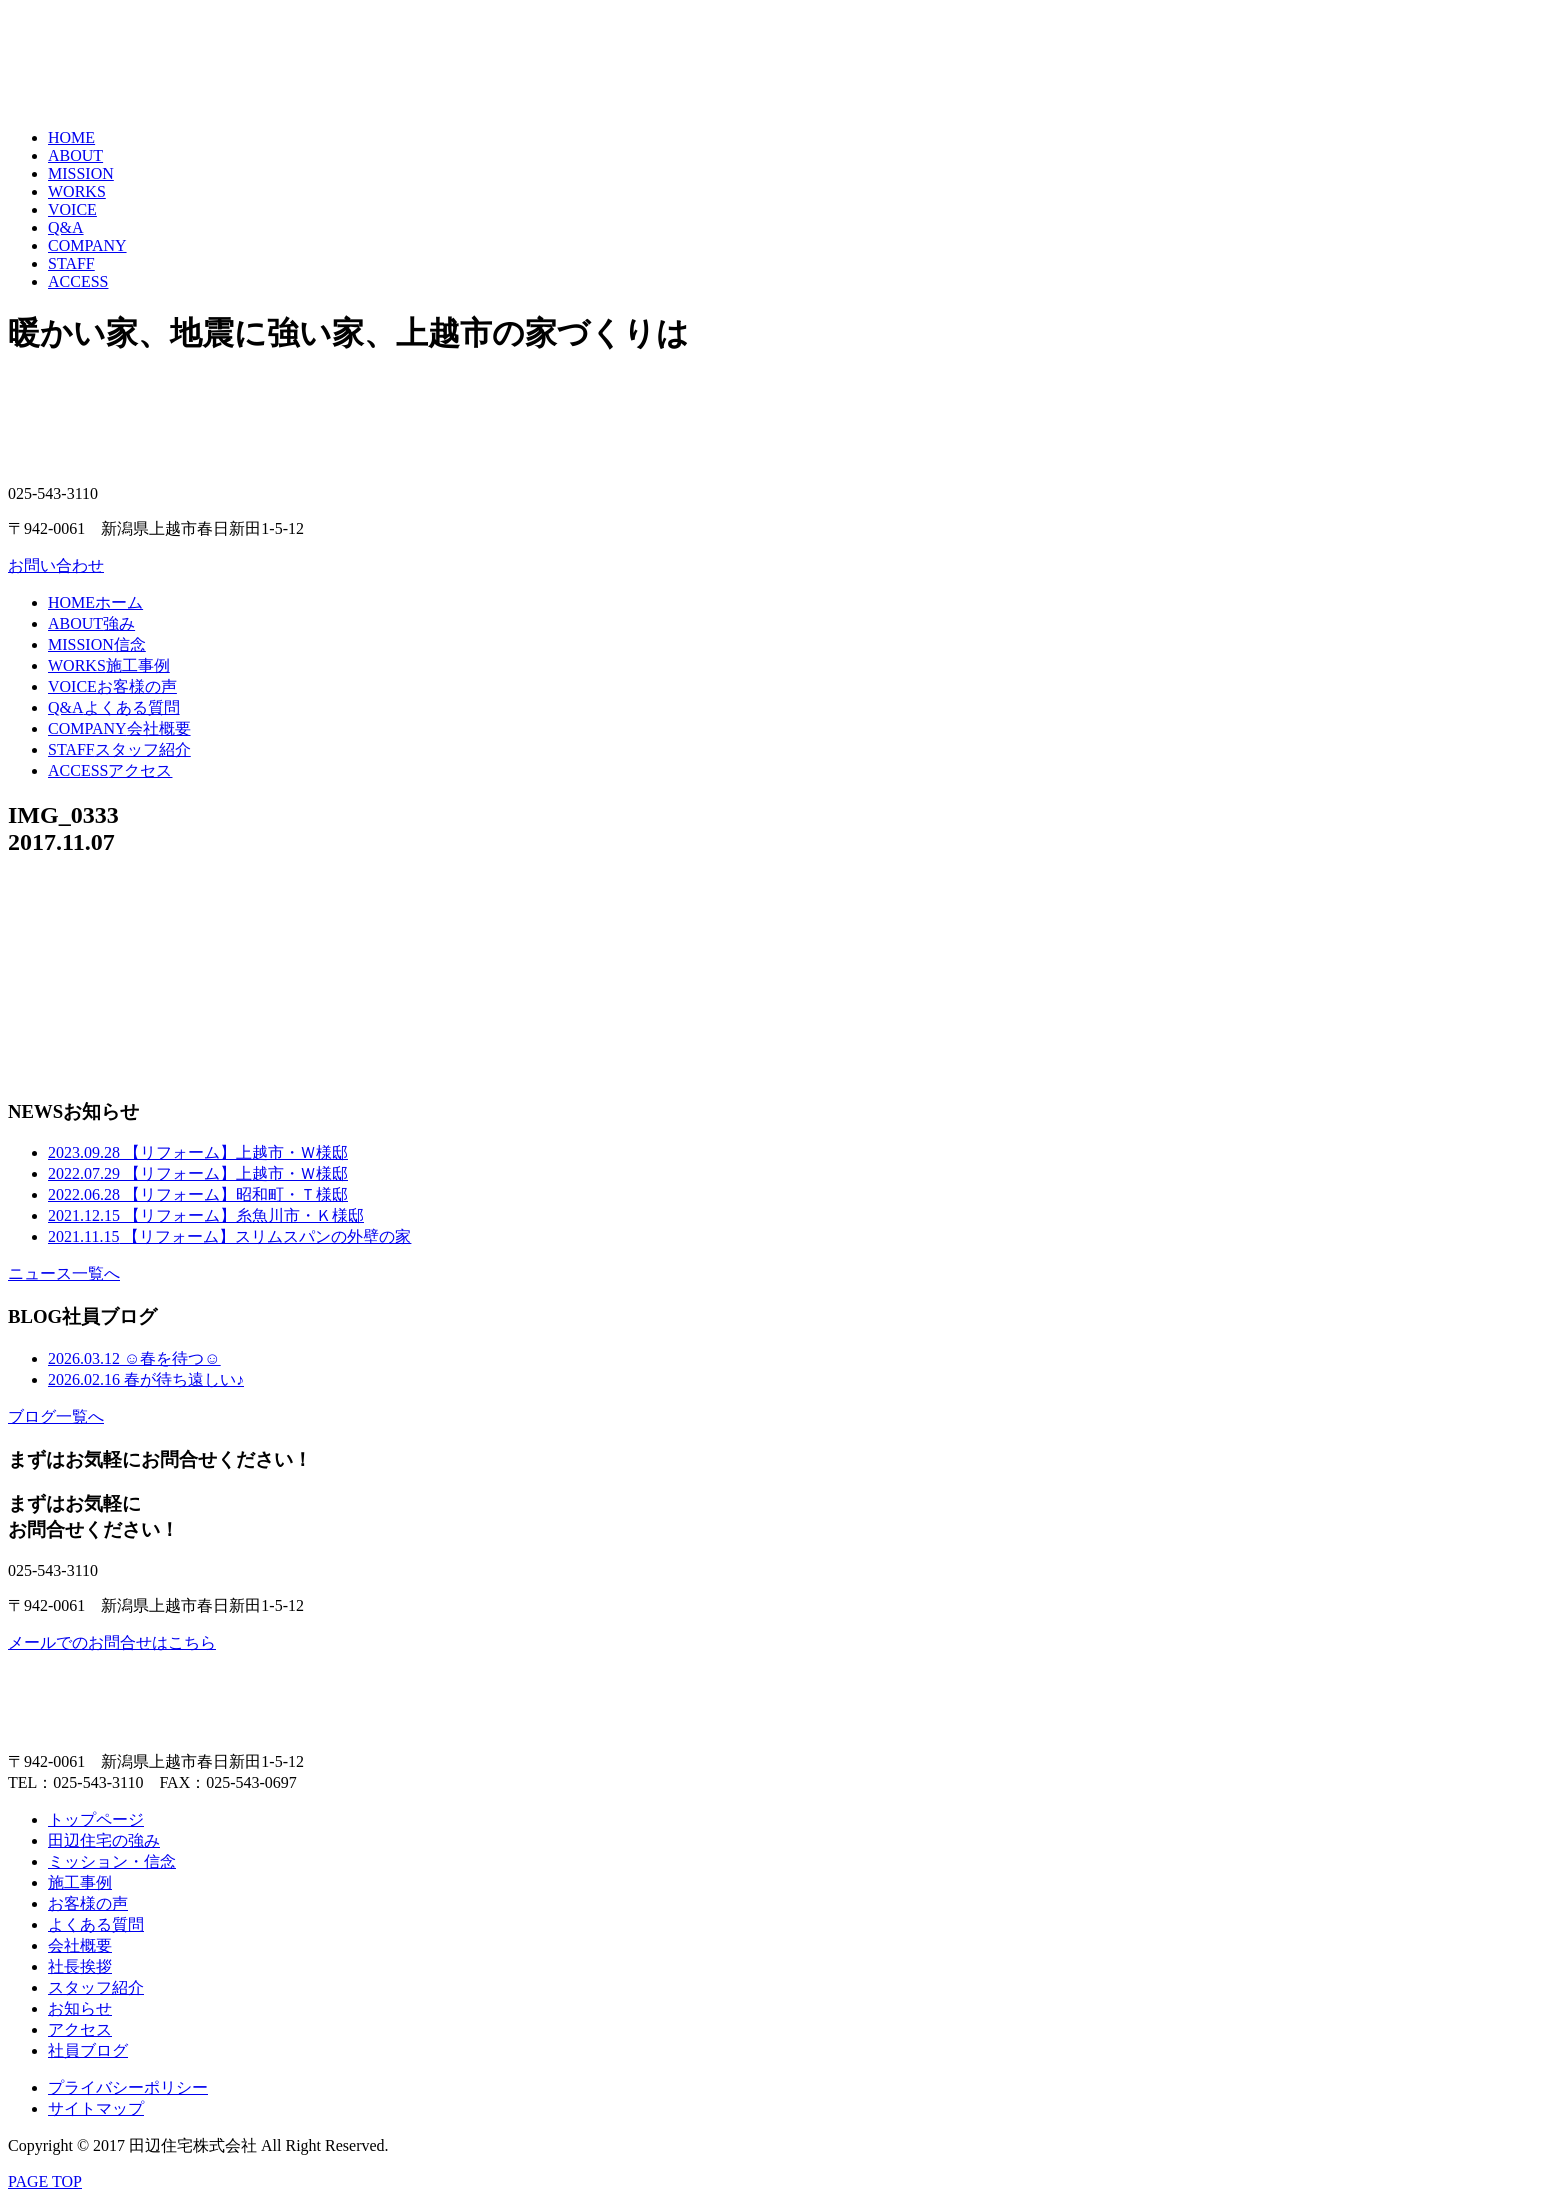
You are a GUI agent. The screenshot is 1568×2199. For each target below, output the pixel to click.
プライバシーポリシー (128, 2087)
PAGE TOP (45, 2181)
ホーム (95, 602)
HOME (71, 137)
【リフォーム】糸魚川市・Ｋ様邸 (206, 1215)
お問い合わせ (56, 565)
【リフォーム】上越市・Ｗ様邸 (198, 1152)
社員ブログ (88, 2050)
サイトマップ (96, 2108)
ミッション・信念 (112, 1861)
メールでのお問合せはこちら (112, 1642)
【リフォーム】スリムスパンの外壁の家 (229, 1236)
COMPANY (87, 245)
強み (91, 623)
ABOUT (75, 155)
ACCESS (78, 281)
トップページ (96, 1819)
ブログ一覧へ (56, 1416)
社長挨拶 (80, 1966)
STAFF (71, 263)
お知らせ (80, 2008)
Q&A (66, 227)
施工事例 (109, 665)
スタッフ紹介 (119, 749)
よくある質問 (114, 707)
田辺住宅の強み (104, 1840)
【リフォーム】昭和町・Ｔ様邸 (198, 1194)
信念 (97, 644)
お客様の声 (112, 686)
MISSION (81, 173)
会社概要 (119, 728)
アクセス (110, 770)
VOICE (72, 209)
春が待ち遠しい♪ (146, 1379)
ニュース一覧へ (64, 1273)
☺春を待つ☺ (134, 1358)
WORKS (77, 191)
